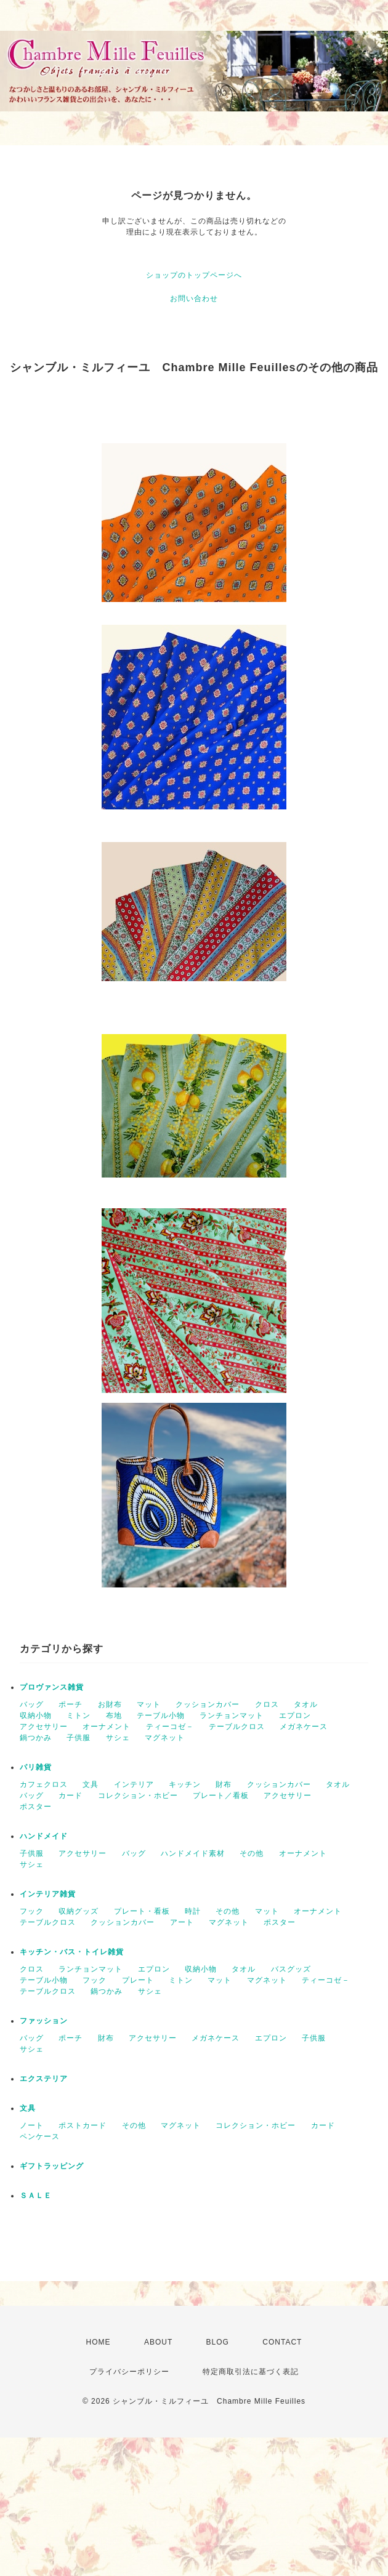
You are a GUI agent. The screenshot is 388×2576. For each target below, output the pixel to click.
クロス (267, 1704)
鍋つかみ (36, 1737)
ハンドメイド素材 (193, 1853)
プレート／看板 (221, 1795)
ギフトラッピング (52, 2166)
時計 (193, 1911)
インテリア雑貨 (48, 1894)
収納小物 (36, 1715)
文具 (91, 1784)
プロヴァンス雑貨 (52, 1687)
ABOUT (158, 2342)
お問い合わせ (194, 298)
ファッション (44, 2020)
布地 (114, 1715)
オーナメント (107, 1726)
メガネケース (304, 1726)
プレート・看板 (142, 1911)
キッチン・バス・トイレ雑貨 (72, 1952)
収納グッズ (79, 1911)
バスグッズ (291, 1969)
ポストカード (83, 2125)
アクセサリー (44, 1726)
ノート (32, 2125)
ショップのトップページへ (194, 275)
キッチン (185, 1784)
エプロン (295, 1715)
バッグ (32, 1704)
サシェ (118, 1737)
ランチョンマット (232, 1715)
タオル (306, 1704)
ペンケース (40, 2136)
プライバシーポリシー (129, 2371)
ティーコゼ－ (170, 1726)
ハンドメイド (44, 1836)
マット (149, 1704)
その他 (252, 1853)
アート (182, 1922)
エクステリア (44, 2078)
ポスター (36, 1806)
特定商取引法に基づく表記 (251, 2371)
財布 (224, 1784)
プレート (138, 1980)
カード (71, 1795)
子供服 (79, 1737)
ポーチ (71, 1704)
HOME (98, 2342)
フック (32, 1911)
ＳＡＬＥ (36, 2195)
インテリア (134, 1784)
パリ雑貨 (36, 1767)
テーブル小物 (161, 1715)
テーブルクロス (237, 1726)
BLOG (217, 2342)
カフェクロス (44, 1784)
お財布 (110, 1704)
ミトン (79, 1715)
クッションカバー (208, 1704)
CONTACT (282, 2342)
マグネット (165, 1737)
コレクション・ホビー (138, 1795)
